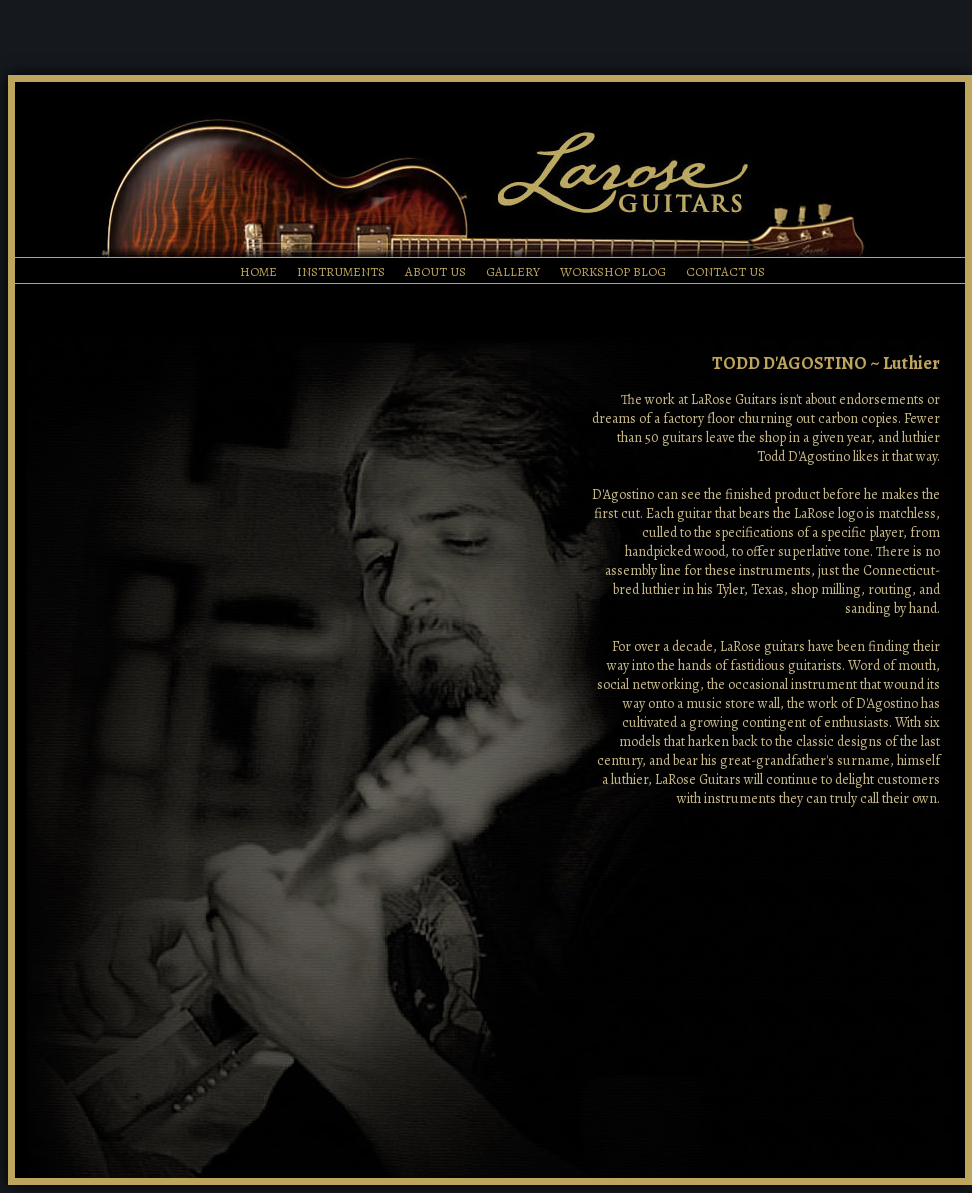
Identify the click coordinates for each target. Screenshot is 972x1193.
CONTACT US (725, 271)
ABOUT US (435, 271)
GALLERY (513, 271)
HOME (258, 271)
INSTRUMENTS (341, 271)
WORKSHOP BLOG (613, 271)
